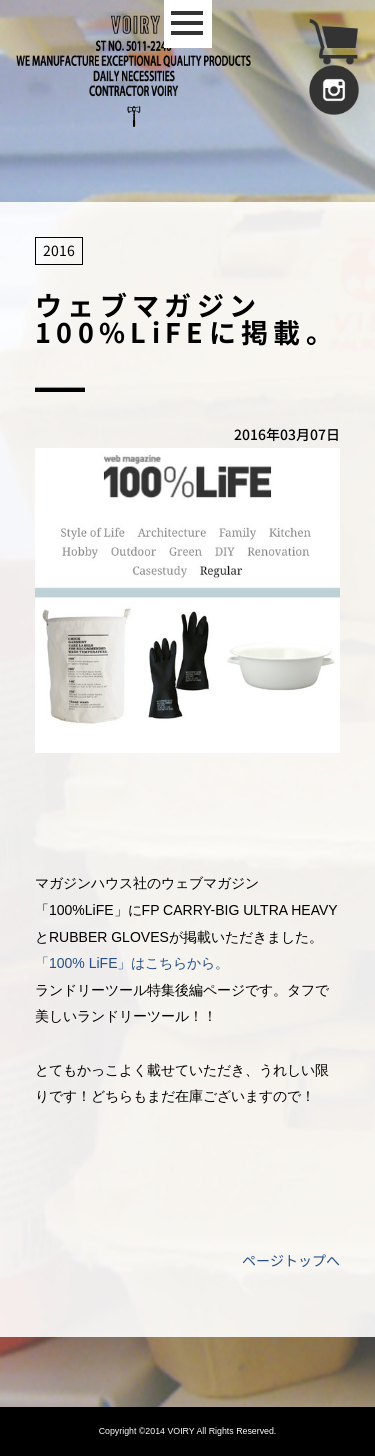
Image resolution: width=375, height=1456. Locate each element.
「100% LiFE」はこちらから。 (132, 963)
